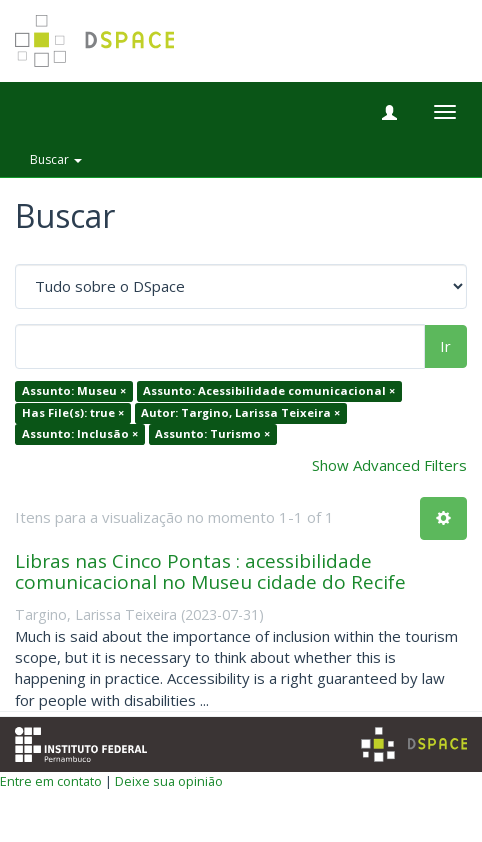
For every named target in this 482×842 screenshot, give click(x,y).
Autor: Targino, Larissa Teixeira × (240, 412)
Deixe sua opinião (169, 781)
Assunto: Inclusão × (80, 434)
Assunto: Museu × (74, 391)
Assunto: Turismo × (212, 434)
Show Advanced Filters (389, 465)
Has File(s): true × (73, 412)
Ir (445, 346)
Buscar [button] (56, 159)
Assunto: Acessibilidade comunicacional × (269, 391)
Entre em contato (51, 781)
